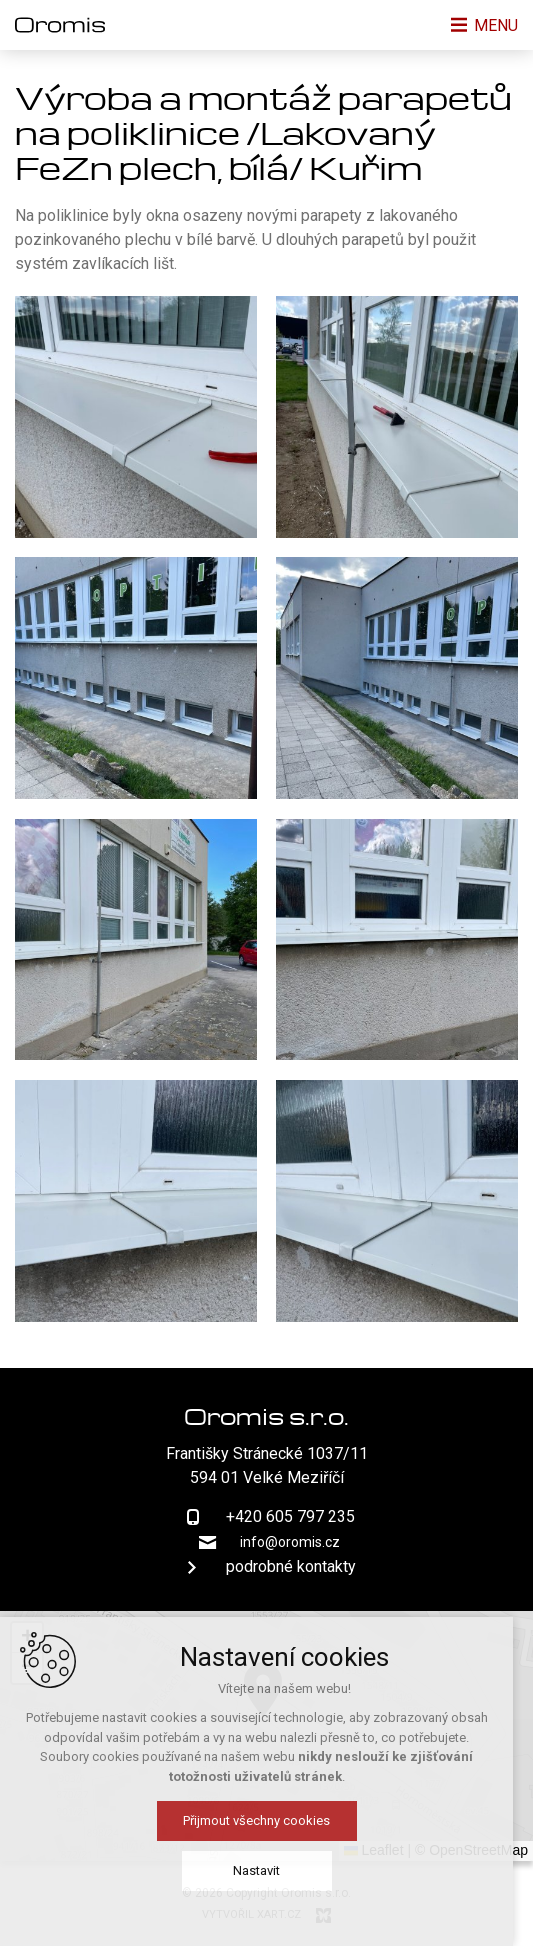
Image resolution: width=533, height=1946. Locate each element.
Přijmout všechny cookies (266, 1830)
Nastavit (266, 1880)
